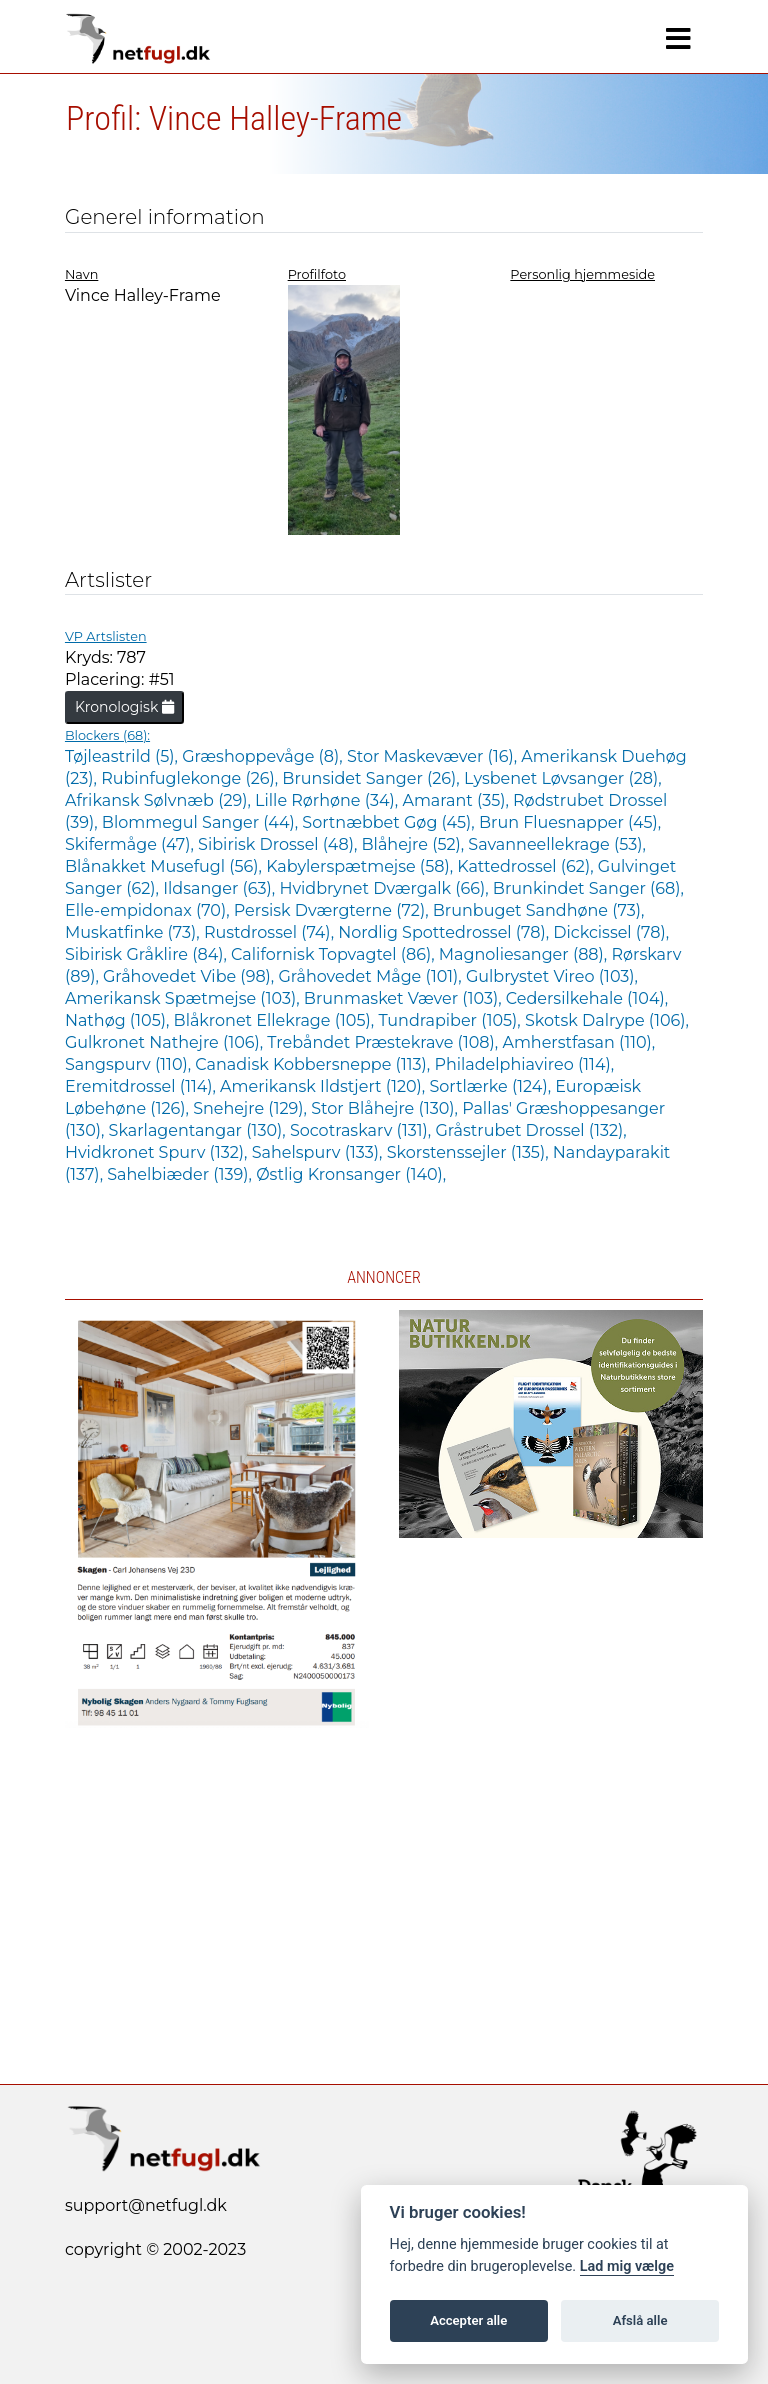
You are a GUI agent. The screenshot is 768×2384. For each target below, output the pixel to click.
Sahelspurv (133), (319, 1152)
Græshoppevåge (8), (264, 756)
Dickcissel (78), (611, 932)
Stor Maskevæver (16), (434, 756)
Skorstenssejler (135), (470, 1152)
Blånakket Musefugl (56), (165, 866)
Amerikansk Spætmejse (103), (184, 998)
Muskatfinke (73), (134, 932)
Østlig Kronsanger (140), (351, 1174)
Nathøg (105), (119, 1020)
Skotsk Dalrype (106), (607, 1020)
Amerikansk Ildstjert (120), (324, 1086)
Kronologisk (124, 707)
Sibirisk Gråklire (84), (148, 954)
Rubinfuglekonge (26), (191, 778)
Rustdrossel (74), (271, 932)
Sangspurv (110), (130, 1064)
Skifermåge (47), (131, 844)
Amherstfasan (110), (578, 1042)
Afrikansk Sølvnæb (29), (160, 800)
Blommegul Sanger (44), (202, 822)
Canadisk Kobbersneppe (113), (314, 1064)
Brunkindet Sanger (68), (588, 888)
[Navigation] (678, 39)
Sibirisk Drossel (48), (279, 844)
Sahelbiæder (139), (181, 1174)
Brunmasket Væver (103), (405, 998)
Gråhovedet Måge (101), (371, 976)
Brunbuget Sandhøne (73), (539, 910)
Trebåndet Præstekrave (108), (384, 1042)
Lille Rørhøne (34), (328, 800)
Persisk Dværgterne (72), (333, 910)
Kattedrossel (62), (527, 866)
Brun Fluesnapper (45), (570, 822)
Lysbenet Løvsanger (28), (563, 778)
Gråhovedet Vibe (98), (190, 976)
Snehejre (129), (252, 1108)
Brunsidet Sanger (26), (373, 778)
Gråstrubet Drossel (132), (530, 1130)
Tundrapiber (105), (451, 1020)
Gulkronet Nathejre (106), (166, 1042)
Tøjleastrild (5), (123, 756)
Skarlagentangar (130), (199, 1130)
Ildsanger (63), (221, 888)
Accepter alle (468, 2320)
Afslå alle (640, 2320)
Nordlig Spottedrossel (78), (445, 932)
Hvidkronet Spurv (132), (158, 1152)
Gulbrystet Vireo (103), (552, 976)
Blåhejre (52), (415, 844)
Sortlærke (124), (492, 1086)
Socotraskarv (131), (363, 1130)
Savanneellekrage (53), (557, 844)
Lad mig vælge (627, 2266)
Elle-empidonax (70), (149, 910)
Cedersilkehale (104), (587, 998)
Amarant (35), (457, 800)
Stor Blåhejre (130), (386, 1108)
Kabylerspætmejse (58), (361, 866)
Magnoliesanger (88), (525, 954)
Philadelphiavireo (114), (524, 1064)
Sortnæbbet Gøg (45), (390, 822)
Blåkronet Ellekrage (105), (276, 1020)
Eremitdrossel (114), (142, 1086)
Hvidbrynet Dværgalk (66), (385, 888)
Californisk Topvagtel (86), (335, 954)
